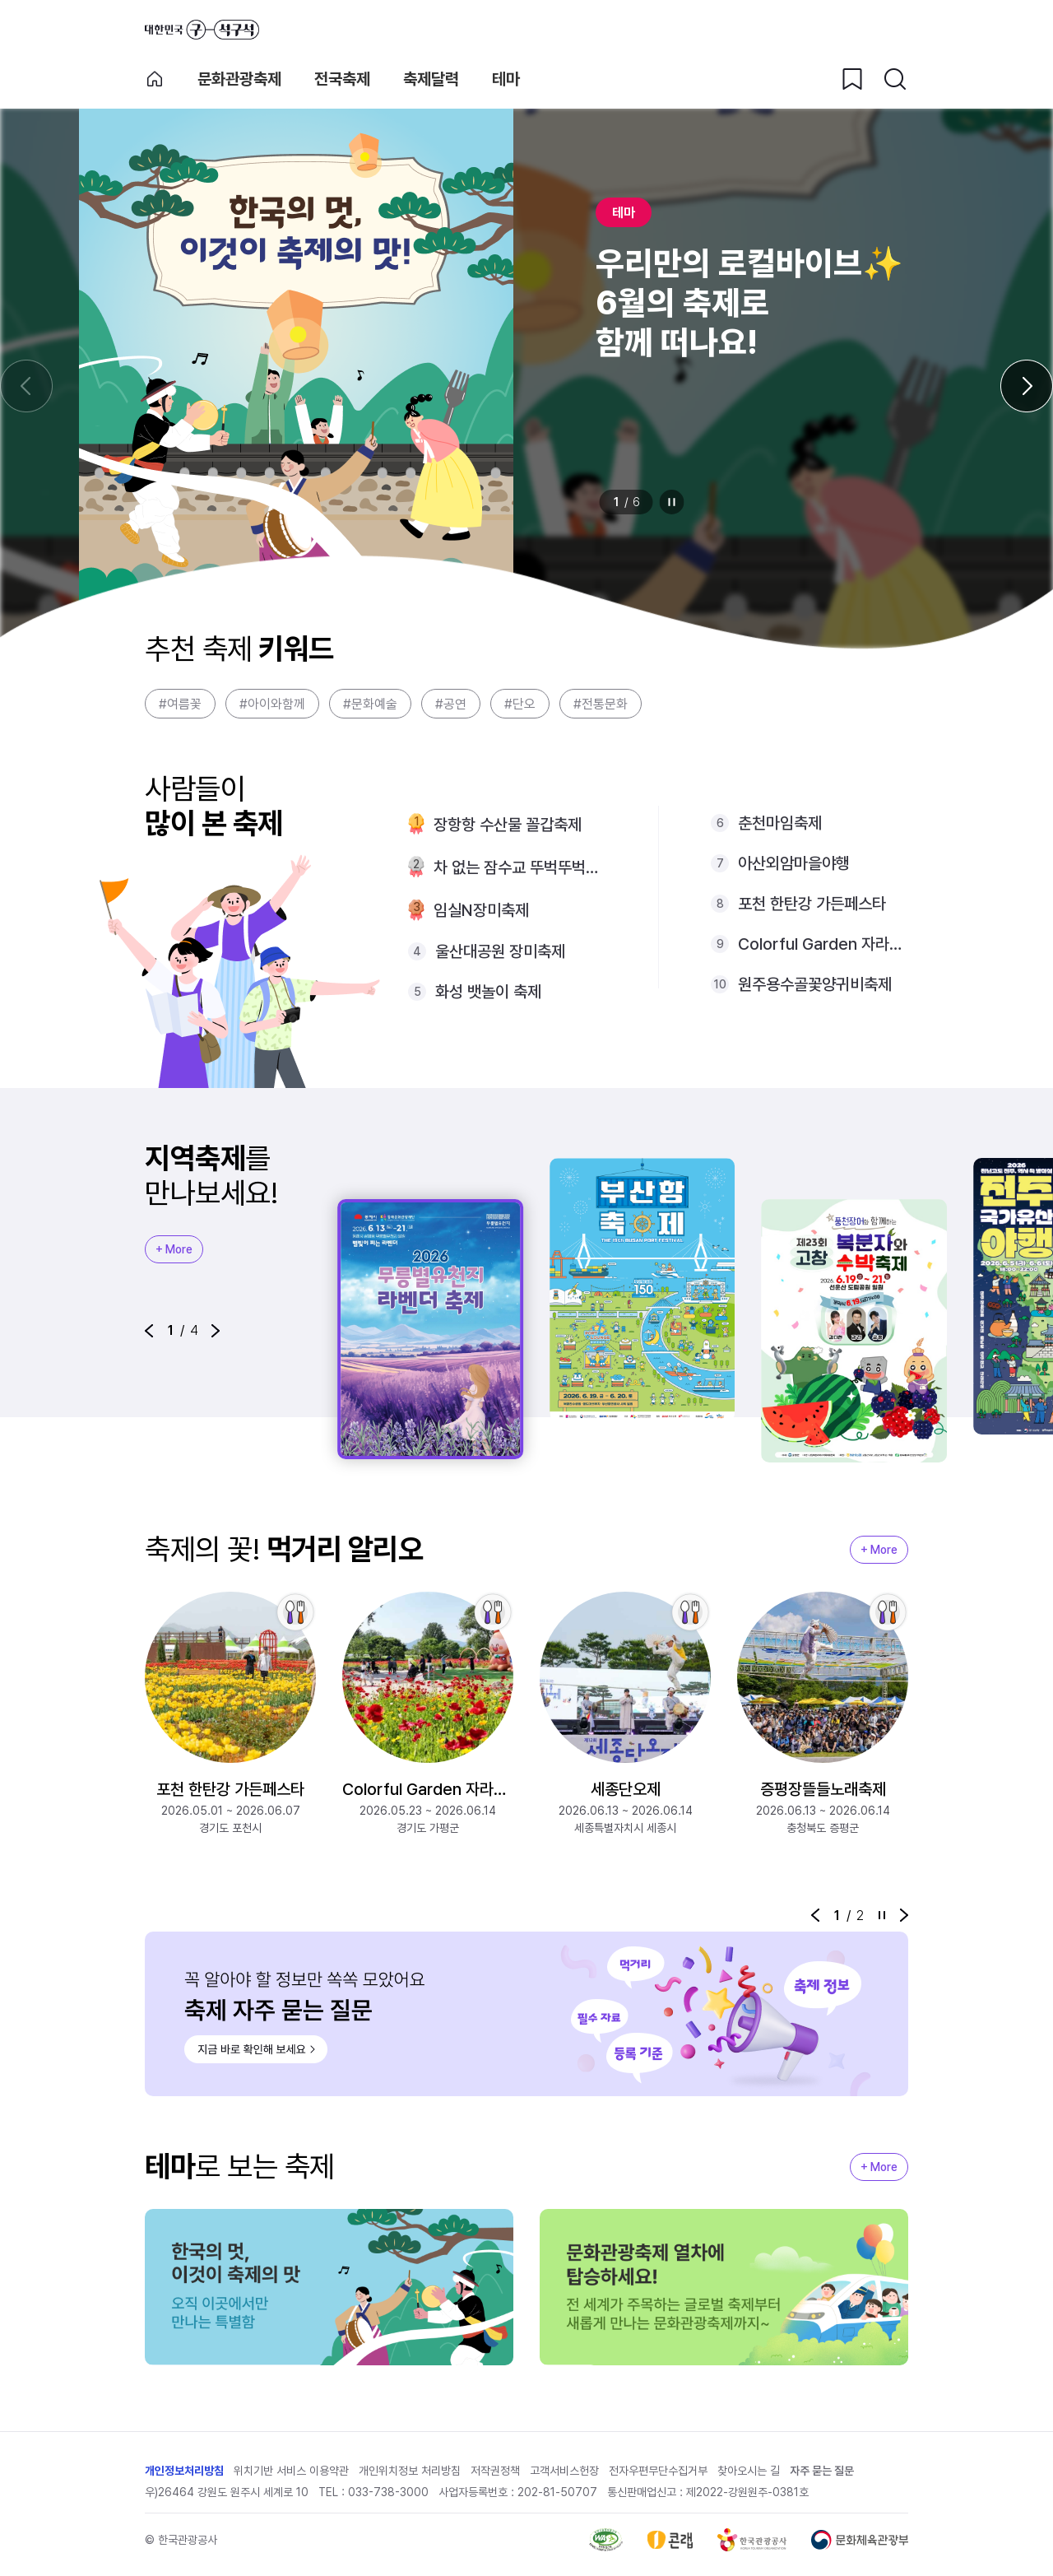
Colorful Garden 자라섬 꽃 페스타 (823, 944)
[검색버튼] (895, 79)
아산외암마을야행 (794, 863)
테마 (506, 79)
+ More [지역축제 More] (174, 1249)
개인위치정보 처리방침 (410, 2470)
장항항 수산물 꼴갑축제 (508, 825)
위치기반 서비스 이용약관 (291, 2470)
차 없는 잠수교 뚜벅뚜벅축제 (519, 867)
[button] (149, 1330)
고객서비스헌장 (564, 2470)
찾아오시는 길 (748, 2470)
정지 (672, 502)
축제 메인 (155, 79)
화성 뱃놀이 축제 (488, 992)
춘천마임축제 (780, 823)
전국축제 (342, 79)
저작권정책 (495, 2470)
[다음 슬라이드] (1026, 386)
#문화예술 (370, 704)
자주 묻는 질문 (822, 2470)
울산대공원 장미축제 (500, 951)
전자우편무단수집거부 (658, 2470)
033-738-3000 (388, 2492)
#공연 (450, 704)
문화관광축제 (239, 79)
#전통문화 (600, 704)
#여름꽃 (180, 704)
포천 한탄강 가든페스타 (812, 904)
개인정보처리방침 (184, 2470)
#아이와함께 (272, 704)
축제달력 (431, 79)
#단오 (520, 704)
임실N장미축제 (481, 910)
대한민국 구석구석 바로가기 (202, 30)
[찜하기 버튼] (852, 79)
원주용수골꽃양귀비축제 (815, 984)
